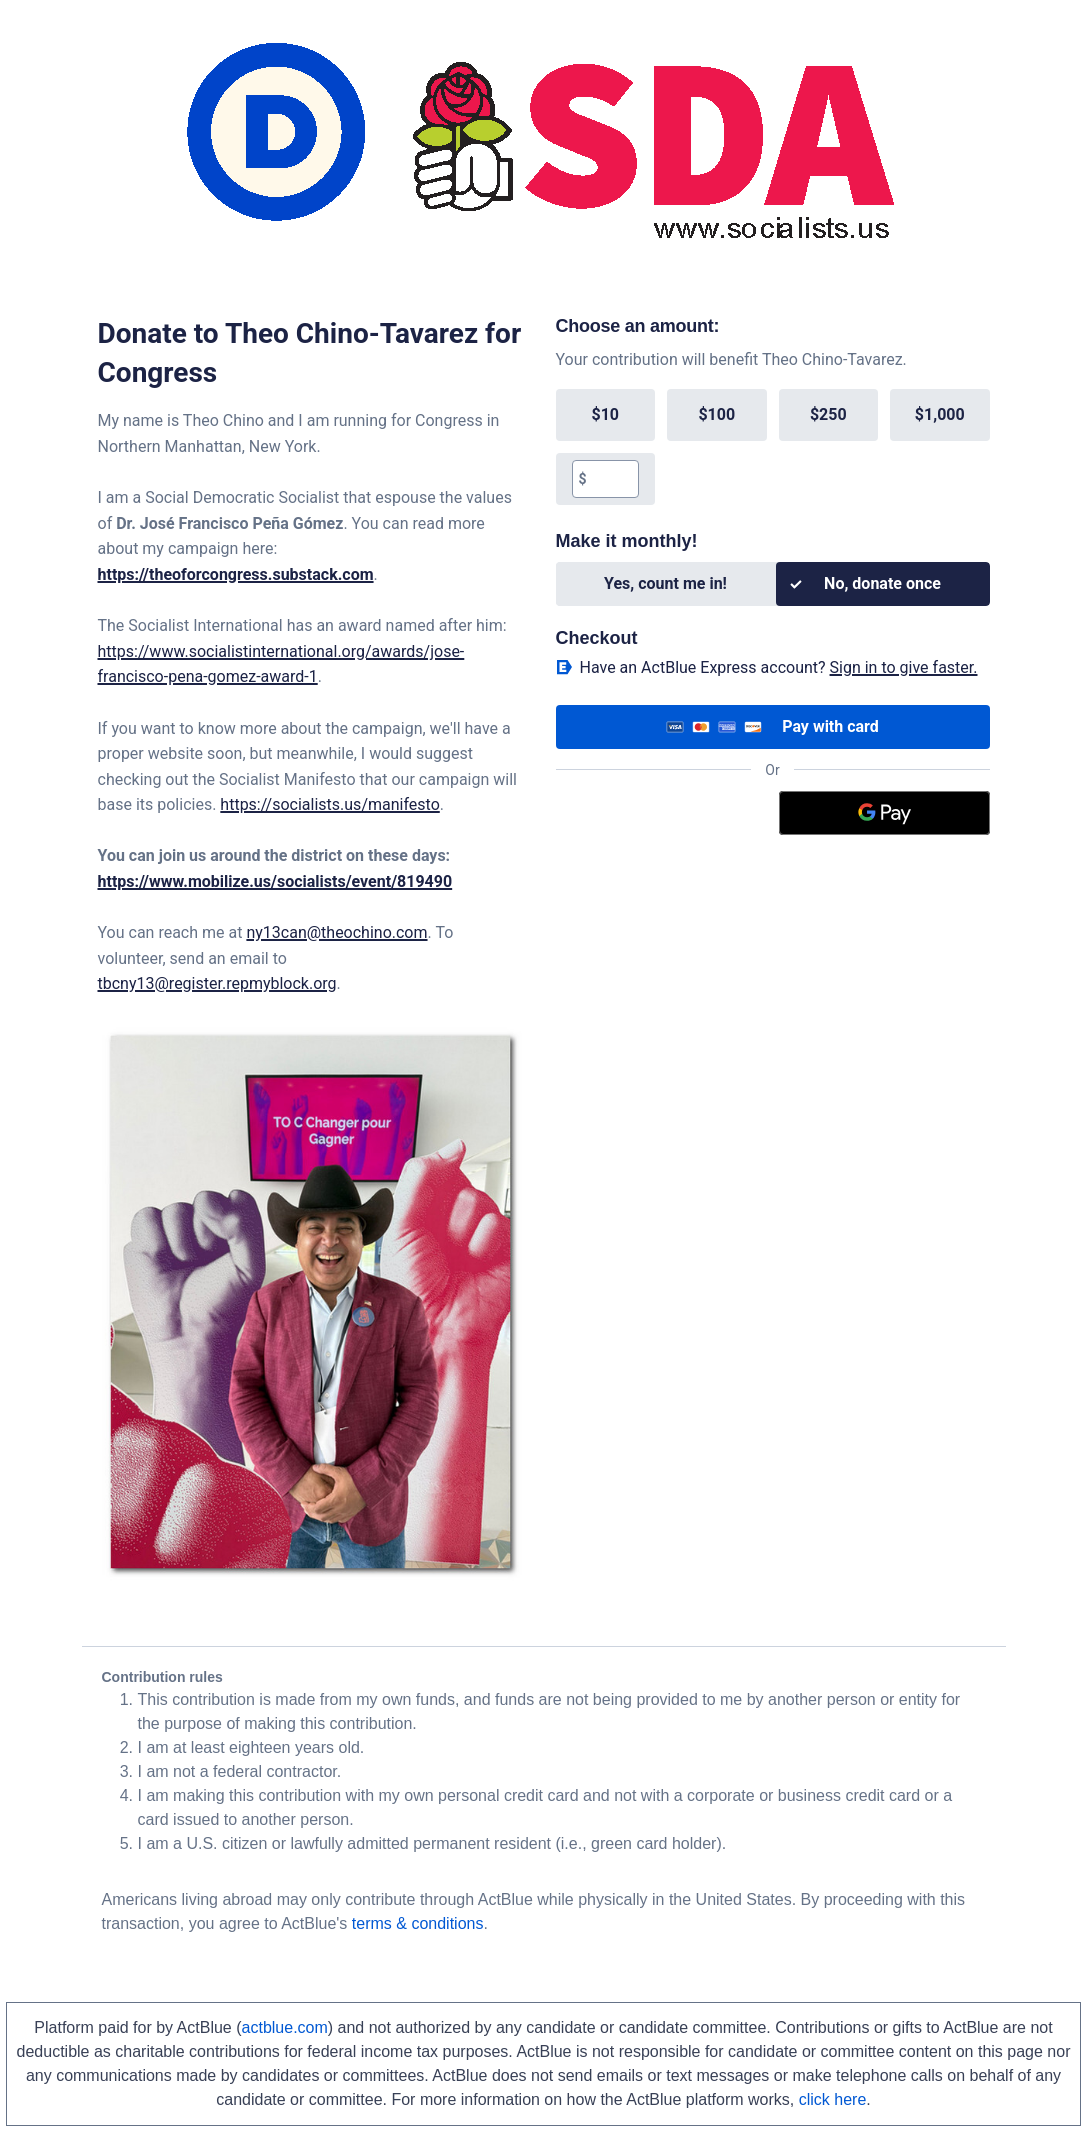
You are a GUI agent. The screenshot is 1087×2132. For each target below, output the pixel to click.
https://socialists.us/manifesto (329, 804)
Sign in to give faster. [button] (904, 667)
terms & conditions (418, 1923)
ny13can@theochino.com (336, 932)
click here (833, 2099)
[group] (773, 447)
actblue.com (285, 2027)
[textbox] (612, 479)
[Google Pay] (884, 813)
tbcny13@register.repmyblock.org (217, 983)
